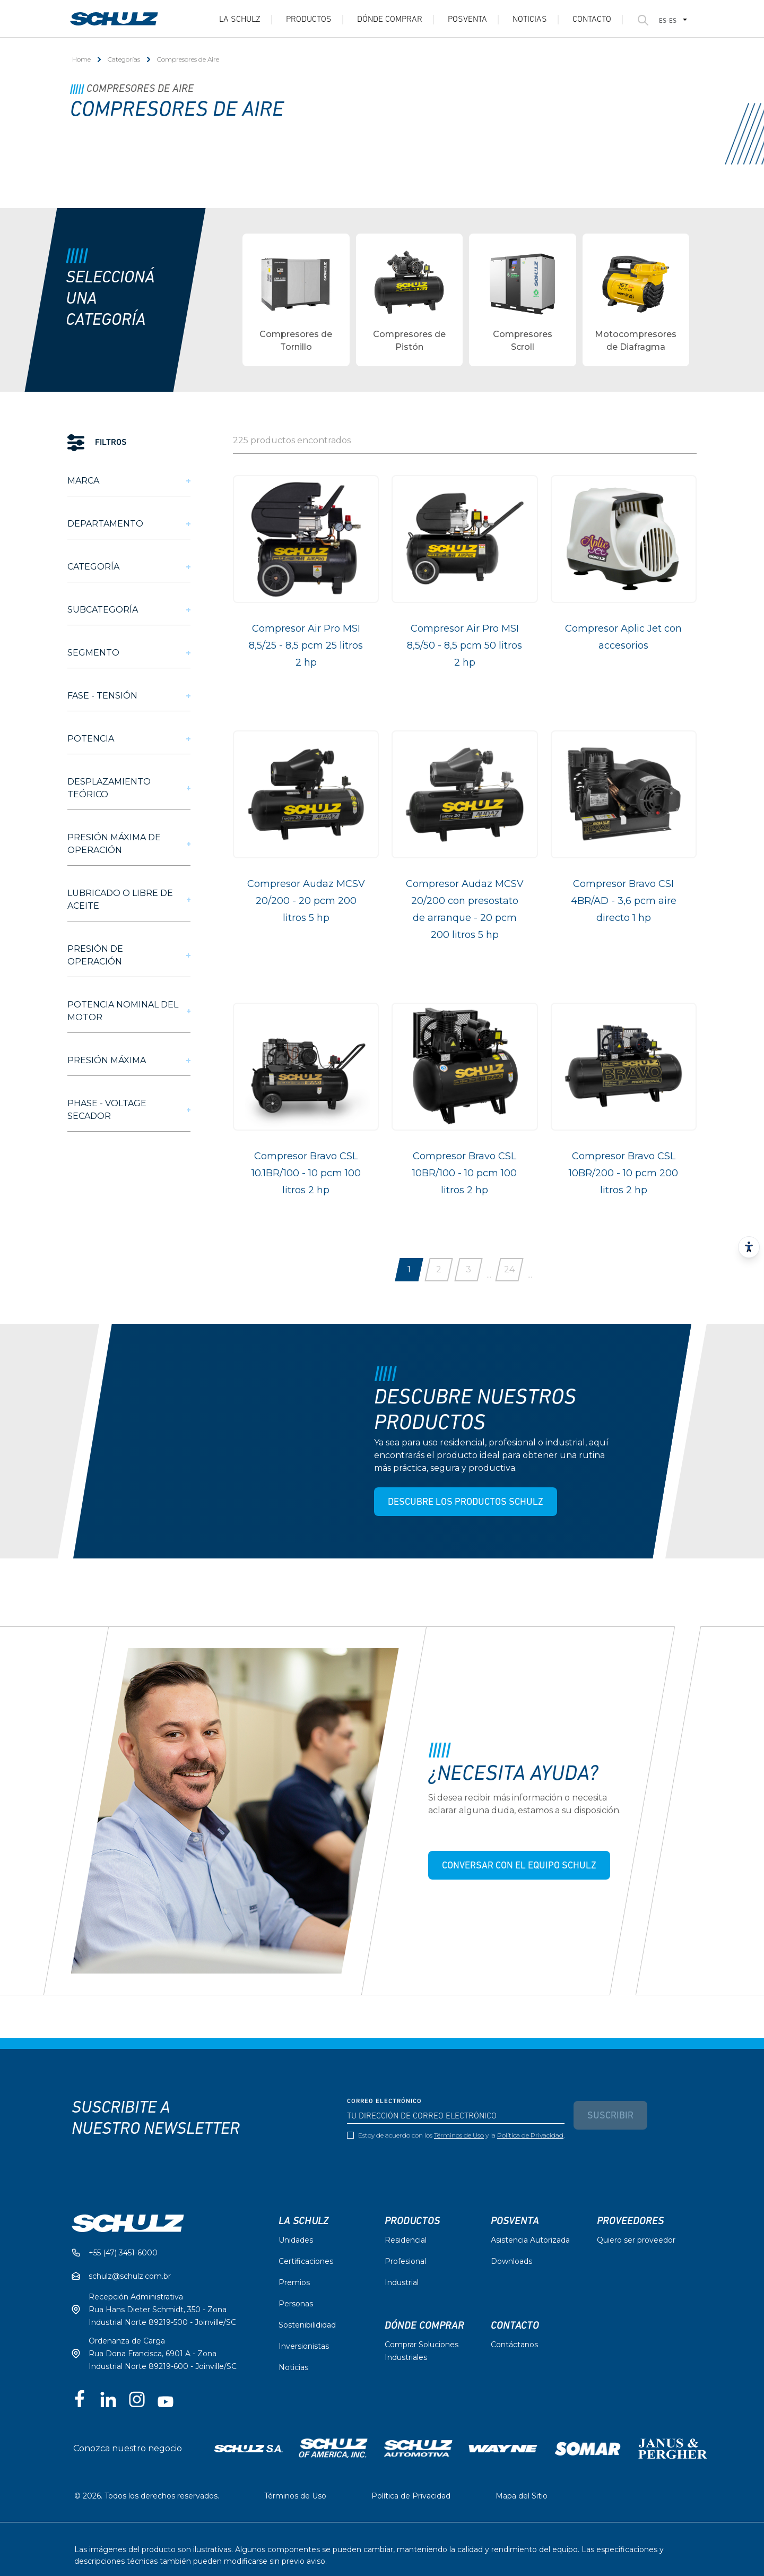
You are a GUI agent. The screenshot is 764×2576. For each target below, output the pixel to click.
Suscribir (610, 2116)
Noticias (530, 19)
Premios (294, 2282)
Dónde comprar (424, 2325)
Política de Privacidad (530, 2135)
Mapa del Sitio (522, 2496)
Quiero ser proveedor (636, 2240)
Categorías (124, 59)
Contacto (591, 19)
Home (81, 59)
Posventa (467, 19)
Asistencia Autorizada (530, 2240)
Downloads (511, 2261)
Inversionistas (304, 2346)
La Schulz (240, 19)
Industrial (402, 2282)
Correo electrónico (384, 2101)
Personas (296, 2303)
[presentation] (427, 2168)
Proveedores (630, 2221)
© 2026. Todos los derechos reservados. (146, 2496)
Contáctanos (514, 2344)
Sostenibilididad (307, 2325)
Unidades (296, 2240)
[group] (296, 300)
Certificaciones (306, 2261)
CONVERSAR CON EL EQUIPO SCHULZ (519, 1866)
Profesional (405, 2261)
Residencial (406, 2240)
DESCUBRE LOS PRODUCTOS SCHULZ (465, 1502)
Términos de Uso (459, 2135)
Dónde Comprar (389, 19)
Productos (309, 19)
